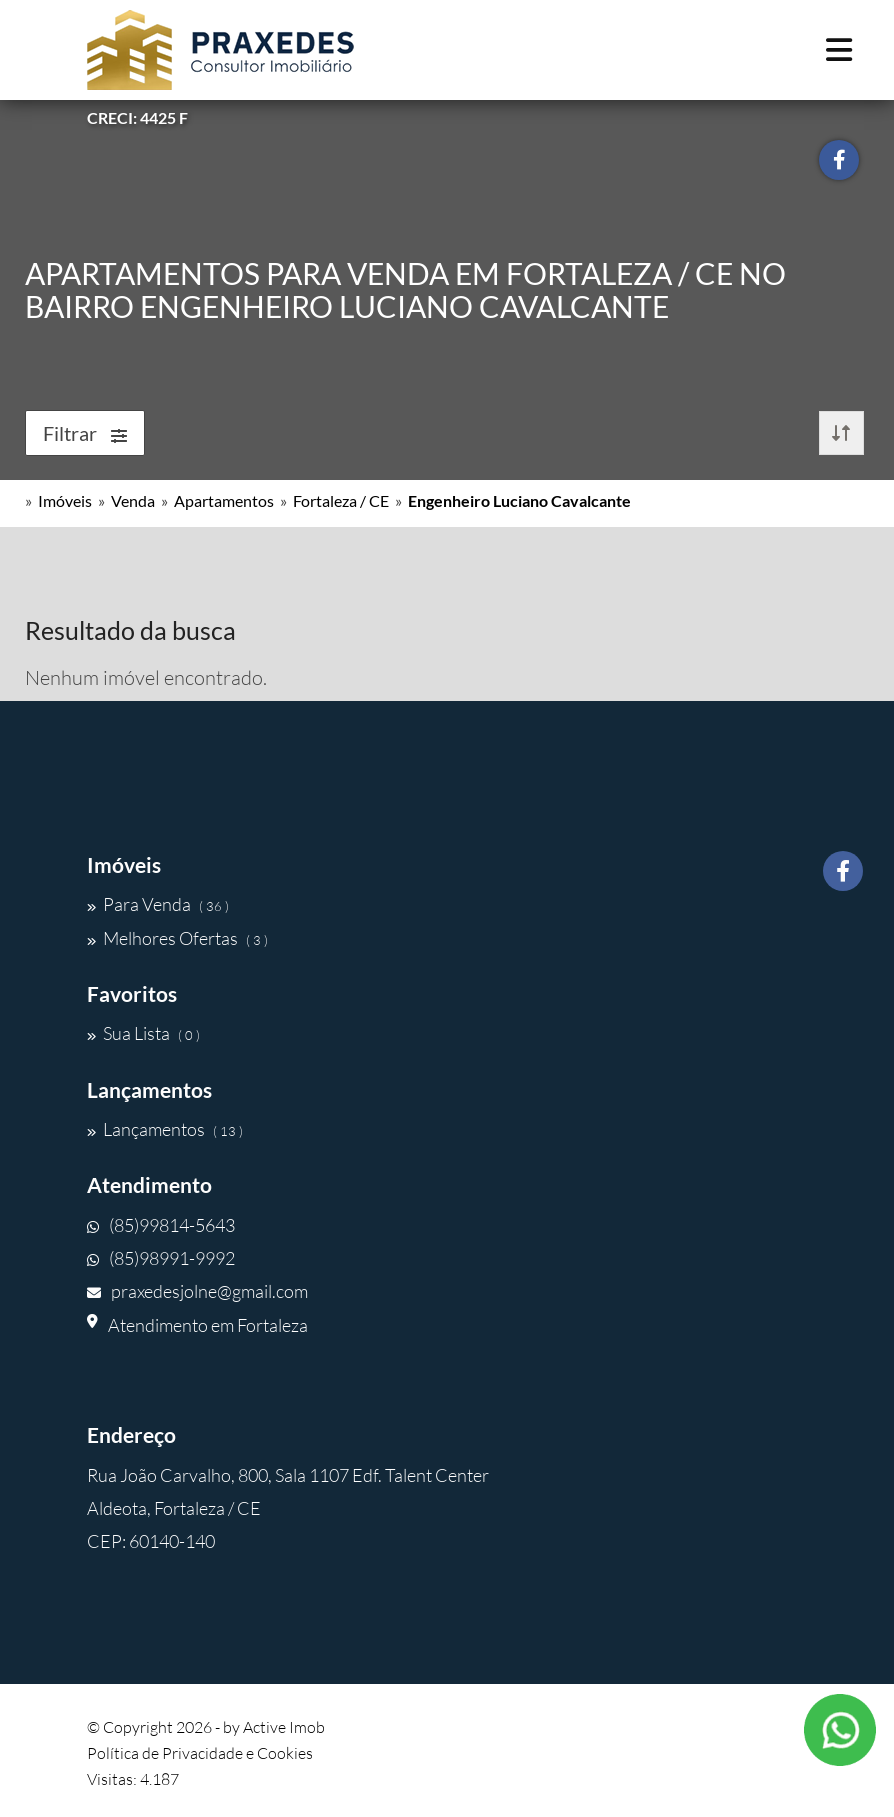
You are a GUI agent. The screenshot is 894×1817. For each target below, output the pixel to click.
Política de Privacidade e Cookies (200, 1753)
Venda (133, 500)
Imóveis (65, 500)
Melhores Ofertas (177, 938)
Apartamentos (224, 500)
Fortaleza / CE (341, 500)
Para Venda (158, 904)
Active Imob (284, 1727)
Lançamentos (165, 1129)
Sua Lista (143, 1033)
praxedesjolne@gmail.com (197, 1291)
